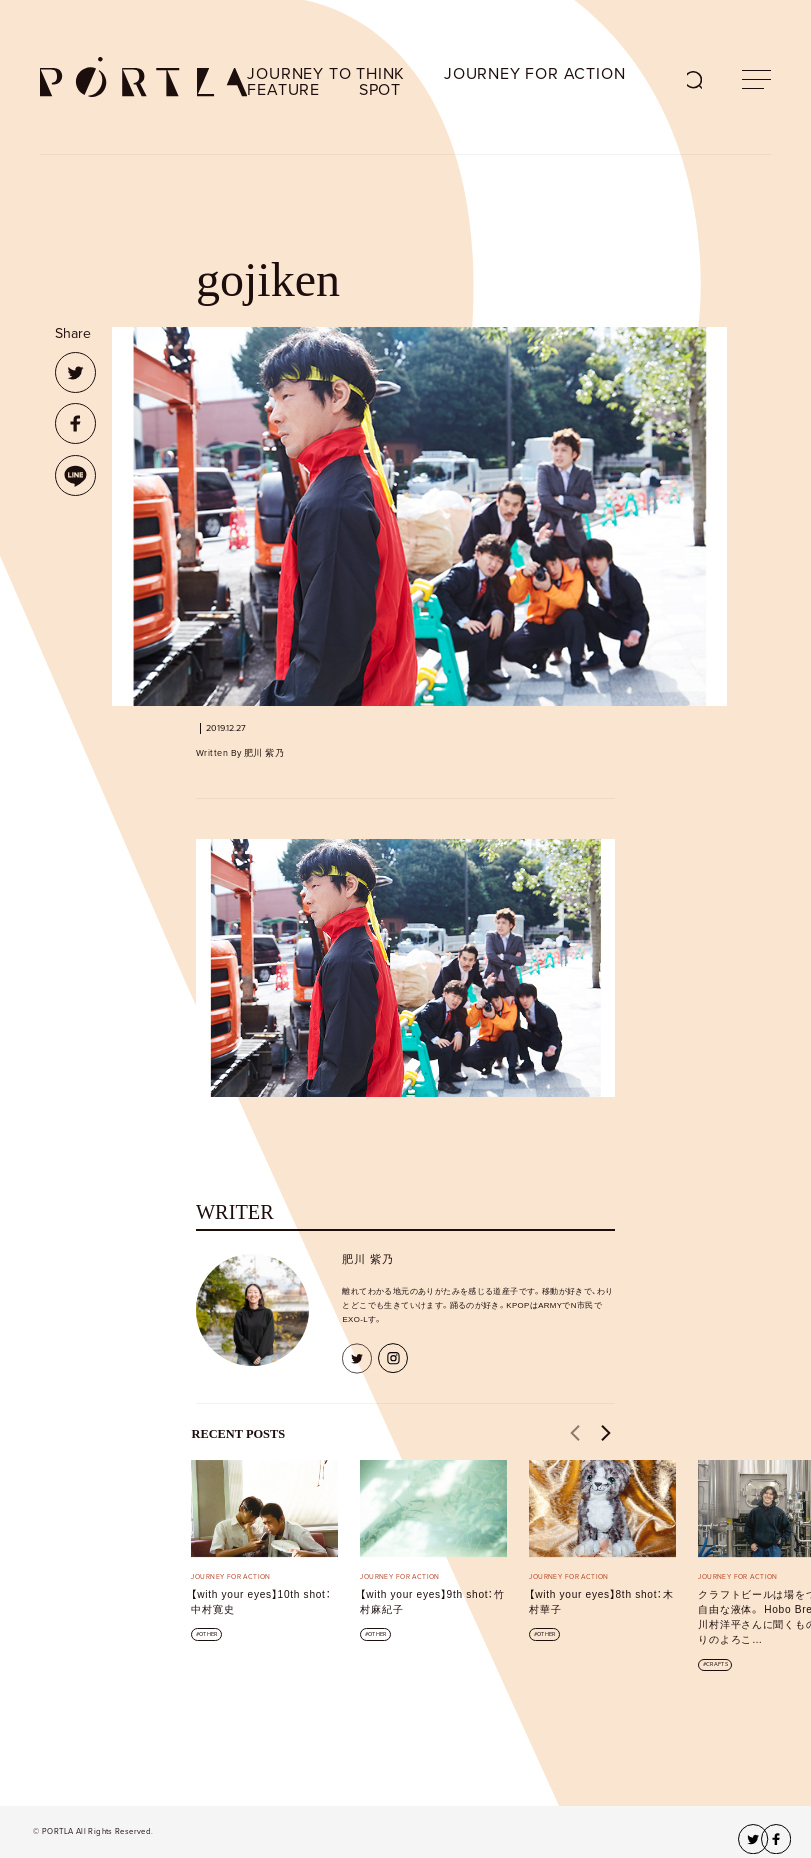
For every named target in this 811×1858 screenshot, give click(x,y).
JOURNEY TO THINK (326, 74)
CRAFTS (717, 1664)
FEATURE (283, 90)
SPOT (380, 90)
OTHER (208, 1634)
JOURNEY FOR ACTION (534, 74)
